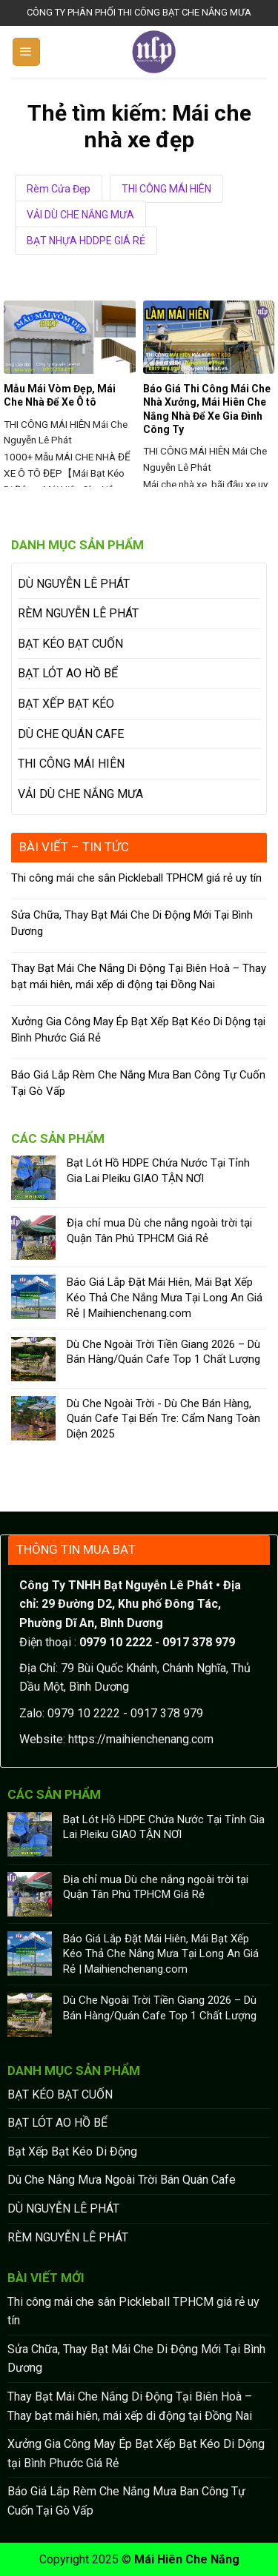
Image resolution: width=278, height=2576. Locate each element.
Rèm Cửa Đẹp (58, 189)
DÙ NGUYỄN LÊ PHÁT (74, 584)
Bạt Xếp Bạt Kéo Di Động (72, 2151)
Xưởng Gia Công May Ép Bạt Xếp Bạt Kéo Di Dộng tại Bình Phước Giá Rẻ (138, 1030)
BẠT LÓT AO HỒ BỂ (68, 673)
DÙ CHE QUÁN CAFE (71, 734)
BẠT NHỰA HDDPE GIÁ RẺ (86, 240)
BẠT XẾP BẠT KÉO (66, 704)
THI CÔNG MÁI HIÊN (166, 189)
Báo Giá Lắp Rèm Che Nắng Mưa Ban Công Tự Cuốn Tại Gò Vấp (138, 1083)
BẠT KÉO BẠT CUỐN (70, 644)
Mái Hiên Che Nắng (186, 2559)
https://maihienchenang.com (141, 1739)
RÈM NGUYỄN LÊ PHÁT (78, 613)
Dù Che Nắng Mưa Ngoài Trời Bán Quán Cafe (121, 2180)
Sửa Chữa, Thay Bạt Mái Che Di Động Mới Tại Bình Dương (132, 923)
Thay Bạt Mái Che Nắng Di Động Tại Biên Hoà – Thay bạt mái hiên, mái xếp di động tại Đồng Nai (138, 977)
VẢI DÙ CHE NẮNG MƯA (80, 215)
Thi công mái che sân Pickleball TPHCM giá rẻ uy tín (136, 878)
